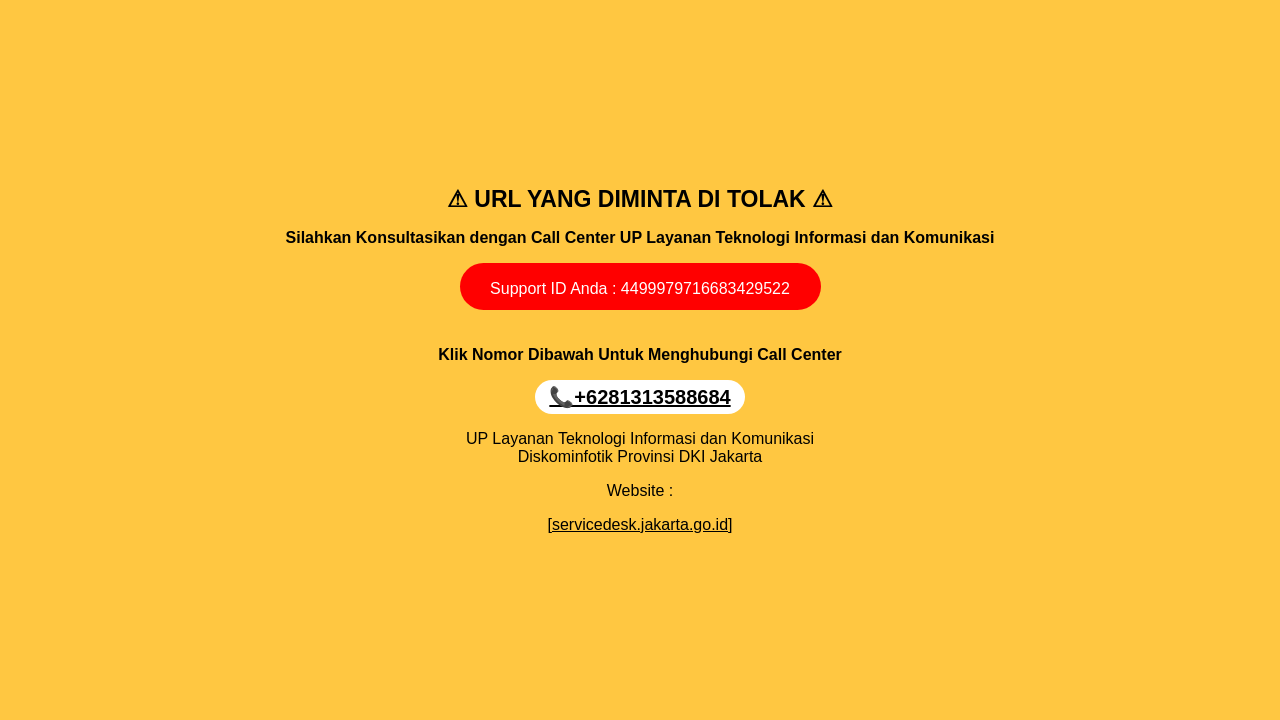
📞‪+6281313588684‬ (639, 397)
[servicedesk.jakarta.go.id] (640, 524)
